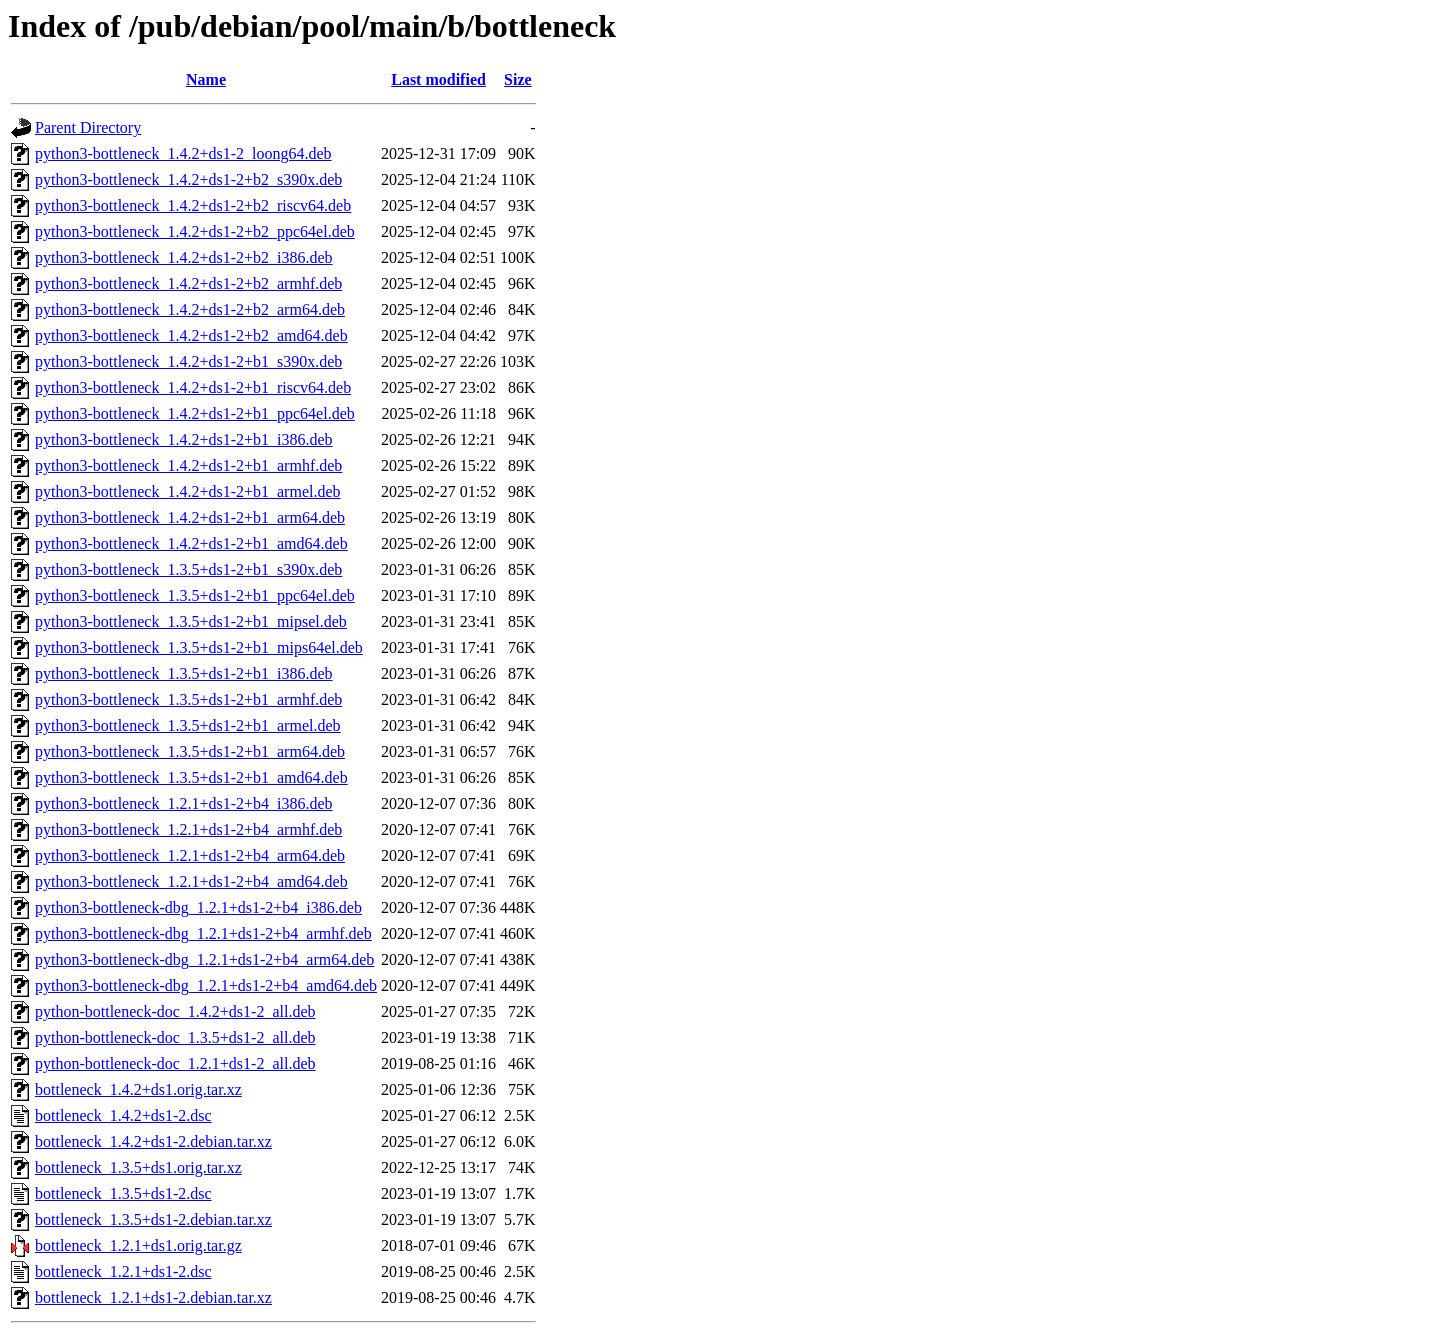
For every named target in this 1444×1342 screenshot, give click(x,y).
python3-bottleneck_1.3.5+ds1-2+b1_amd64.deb (191, 777)
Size (518, 79)
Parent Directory (88, 127)
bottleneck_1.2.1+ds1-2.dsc (123, 1271)
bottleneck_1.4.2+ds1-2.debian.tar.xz (153, 1141)
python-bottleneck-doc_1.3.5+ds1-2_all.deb (175, 1037)
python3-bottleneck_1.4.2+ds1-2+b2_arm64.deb (190, 309)
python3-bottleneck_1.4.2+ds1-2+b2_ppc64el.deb (195, 231)
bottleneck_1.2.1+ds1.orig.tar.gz (138, 1245)
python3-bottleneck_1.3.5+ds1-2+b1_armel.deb (188, 725)
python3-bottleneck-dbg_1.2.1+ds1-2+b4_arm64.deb (204, 959)
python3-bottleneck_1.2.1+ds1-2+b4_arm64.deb (190, 855)
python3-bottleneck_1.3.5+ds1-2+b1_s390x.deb (188, 569)
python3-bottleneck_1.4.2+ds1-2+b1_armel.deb (188, 491)
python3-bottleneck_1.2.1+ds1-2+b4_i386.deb (184, 803)
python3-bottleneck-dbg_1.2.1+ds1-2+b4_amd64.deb (206, 985)
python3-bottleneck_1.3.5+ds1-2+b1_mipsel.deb (191, 621)
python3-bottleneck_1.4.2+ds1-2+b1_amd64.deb (191, 543)
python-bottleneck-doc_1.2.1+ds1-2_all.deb (175, 1063)
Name (206, 79)
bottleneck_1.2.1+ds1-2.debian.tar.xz (153, 1297)
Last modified (438, 79)
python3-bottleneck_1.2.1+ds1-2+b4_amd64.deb (191, 881)
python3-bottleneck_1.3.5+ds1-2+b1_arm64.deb (190, 751)
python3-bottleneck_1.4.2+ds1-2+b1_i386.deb (184, 439)
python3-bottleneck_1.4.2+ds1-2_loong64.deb (183, 153)
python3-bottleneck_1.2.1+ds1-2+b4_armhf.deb (188, 829)
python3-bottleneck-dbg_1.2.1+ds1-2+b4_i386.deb (198, 907)
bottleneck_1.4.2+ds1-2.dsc (123, 1115)
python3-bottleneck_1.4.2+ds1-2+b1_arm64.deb (190, 517)
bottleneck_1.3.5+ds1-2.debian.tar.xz (153, 1219)
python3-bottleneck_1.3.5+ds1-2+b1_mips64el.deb (199, 647)
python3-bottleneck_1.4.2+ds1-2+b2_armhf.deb (188, 283)
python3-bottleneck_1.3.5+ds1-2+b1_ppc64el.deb (195, 595)
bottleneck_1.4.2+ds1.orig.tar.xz (138, 1089)
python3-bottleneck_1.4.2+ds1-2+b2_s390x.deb (188, 179)
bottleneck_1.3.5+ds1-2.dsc (123, 1193)
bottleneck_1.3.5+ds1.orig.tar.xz (138, 1167)
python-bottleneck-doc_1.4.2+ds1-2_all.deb (175, 1011)
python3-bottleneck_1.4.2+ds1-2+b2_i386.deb (184, 257)
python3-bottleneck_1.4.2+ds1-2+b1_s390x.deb (188, 361)
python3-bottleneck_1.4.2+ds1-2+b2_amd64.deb (191, 335)
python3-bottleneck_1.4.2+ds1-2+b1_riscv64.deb (193, 387)
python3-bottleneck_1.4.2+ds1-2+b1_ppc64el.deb (195, 413)
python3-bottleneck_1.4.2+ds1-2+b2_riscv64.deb (193, 205)
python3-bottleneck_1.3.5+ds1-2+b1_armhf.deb (188, 699)
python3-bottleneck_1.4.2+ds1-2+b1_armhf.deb (188, 465)
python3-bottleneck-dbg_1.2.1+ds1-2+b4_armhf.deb (203, 933)
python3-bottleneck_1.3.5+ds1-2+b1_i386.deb (184, 673)
